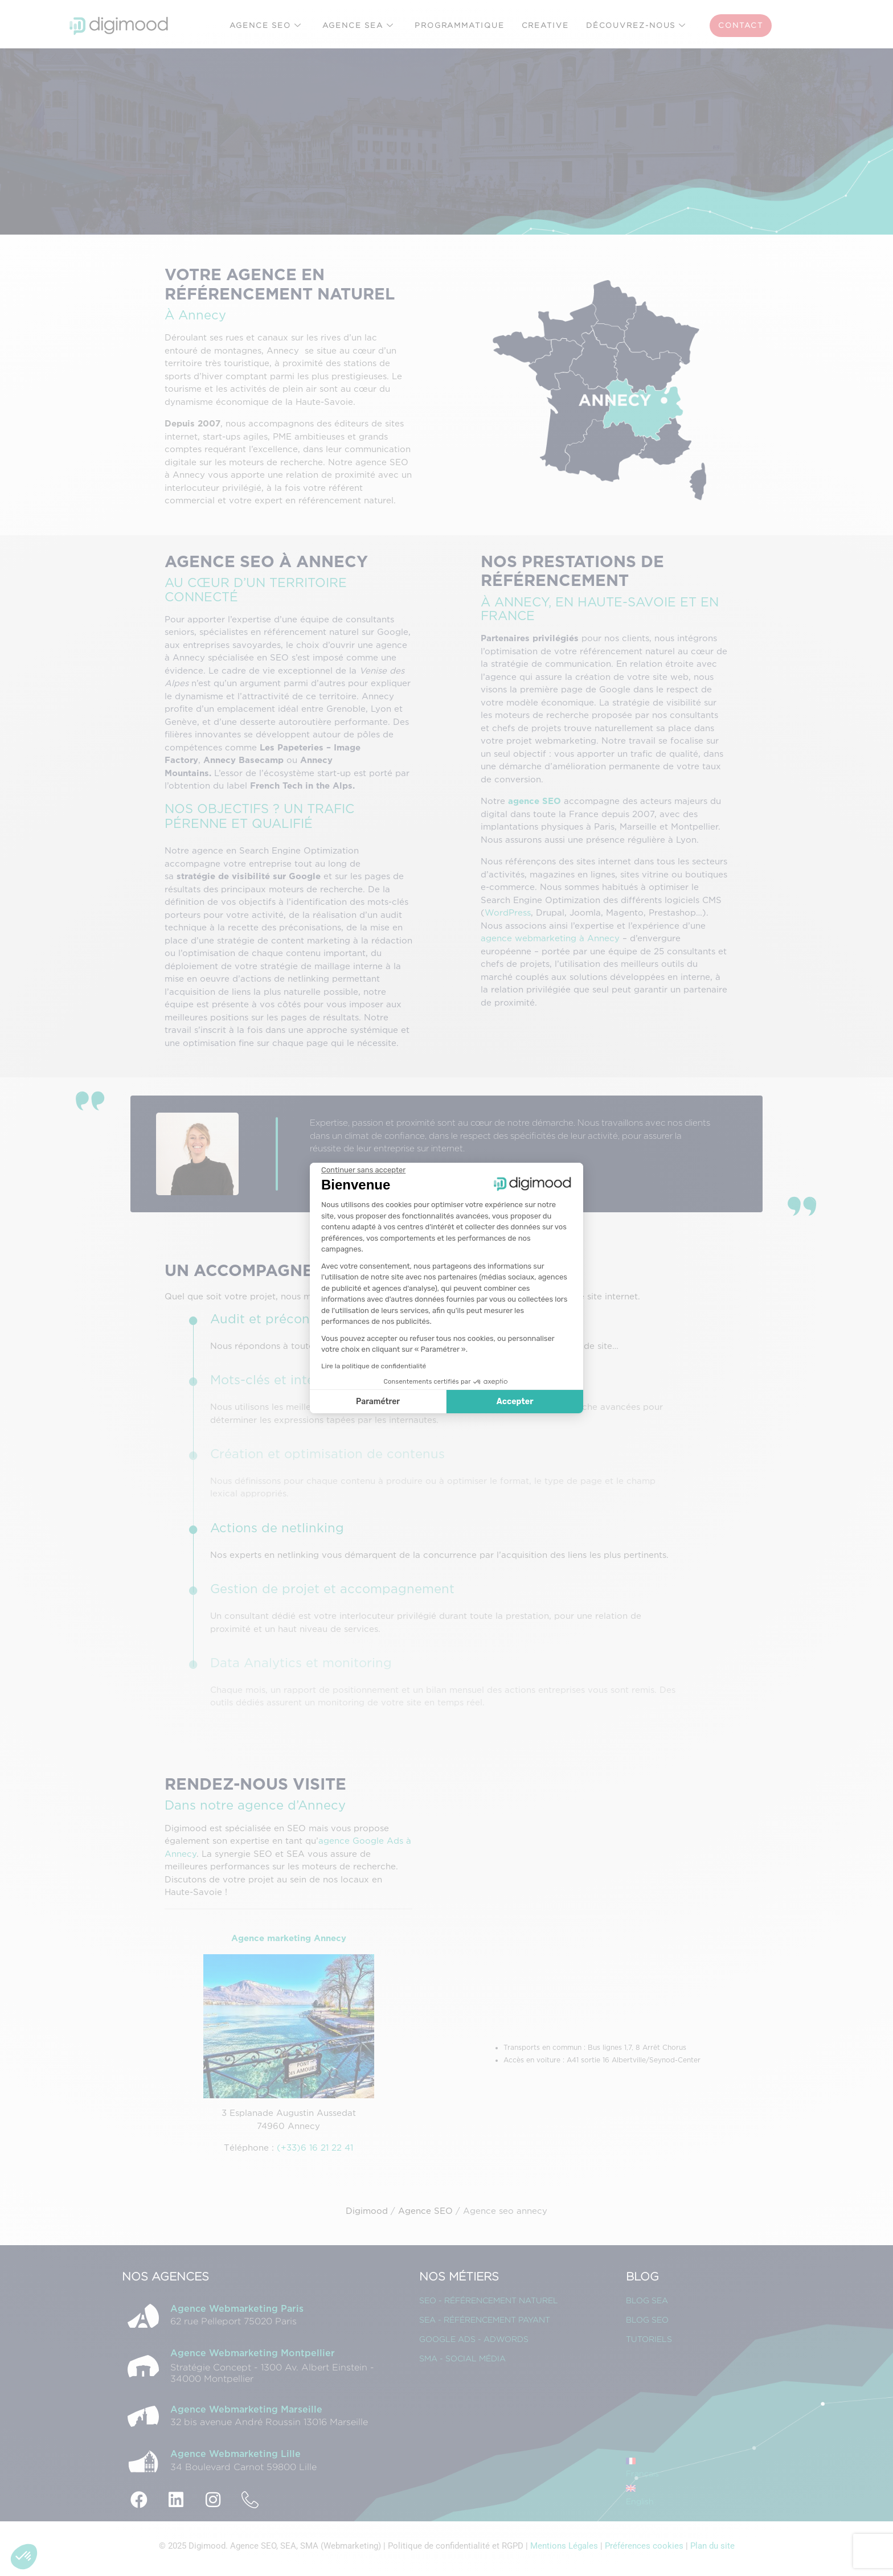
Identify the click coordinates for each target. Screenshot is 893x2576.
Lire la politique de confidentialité (373, 1366)
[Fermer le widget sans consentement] (363, 1170)
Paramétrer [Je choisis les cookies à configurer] (378, 1401)
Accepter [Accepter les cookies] (515, 1401)
